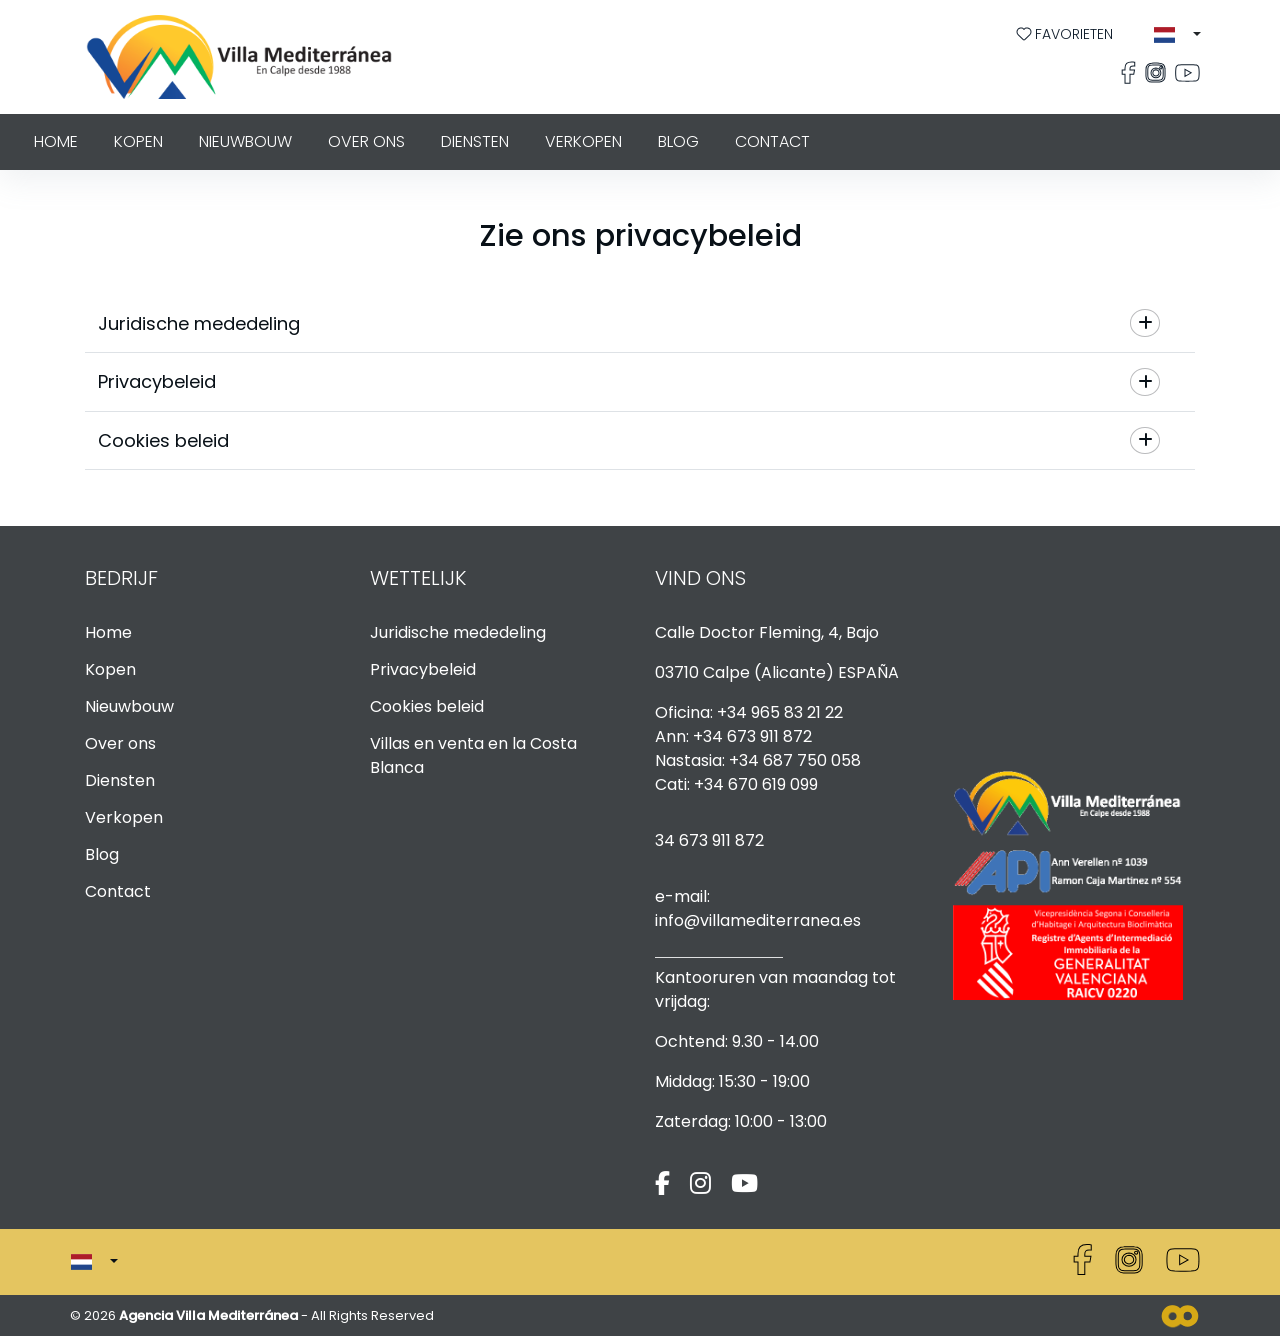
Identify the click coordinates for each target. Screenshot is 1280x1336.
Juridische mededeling (458, 632)
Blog (678, 141)
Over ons (366, 141)
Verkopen (583, 141)
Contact (772, 141)
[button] (1177, 35)
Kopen (138, 141)
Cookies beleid (427, 706)
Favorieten (1065, 34)
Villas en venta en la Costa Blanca (473, 755)
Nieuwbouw (245, 141)
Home (56, 141)
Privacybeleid (423, 669)
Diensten (475, 141)
